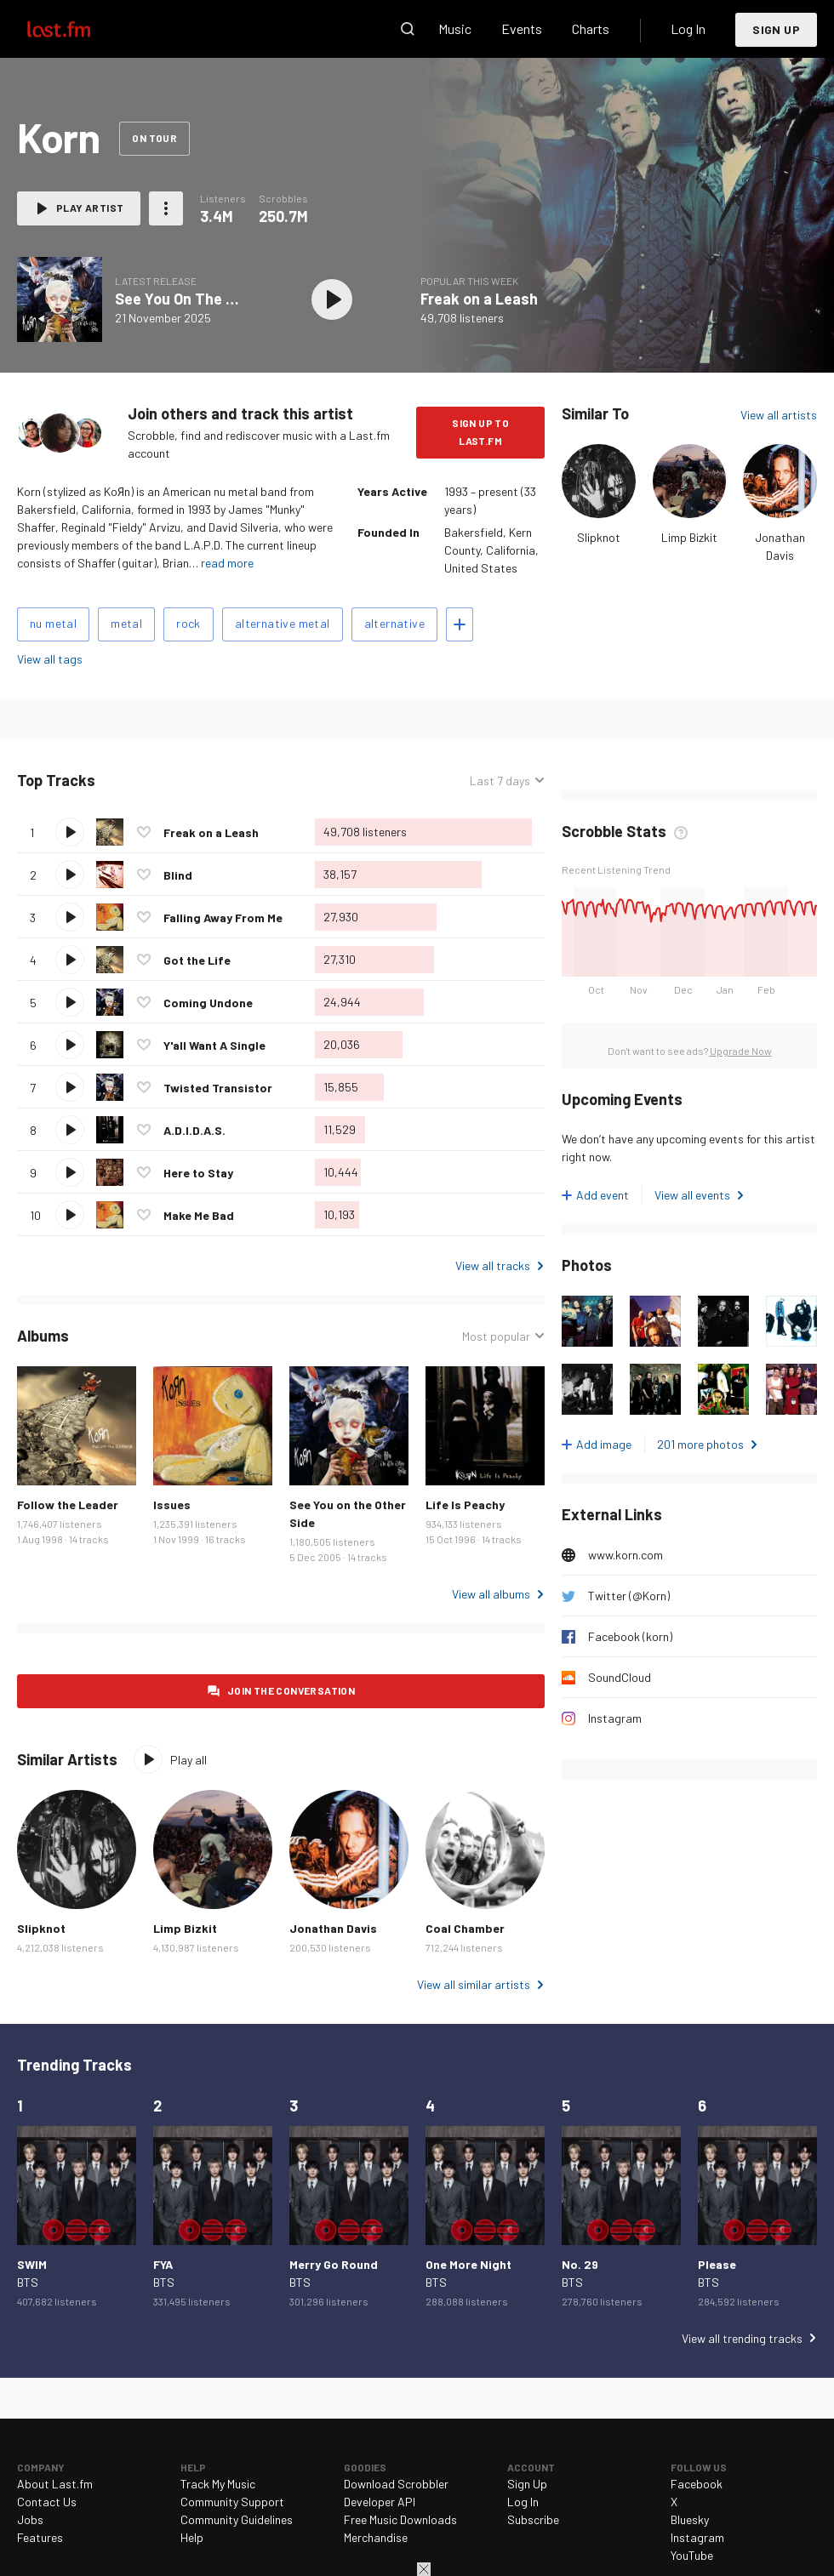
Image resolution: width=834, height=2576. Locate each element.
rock (188, 623)
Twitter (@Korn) (629, 1595)
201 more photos (700, 1444)
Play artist (89, 208)
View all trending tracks (742, 2338)
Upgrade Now (741, 1051)
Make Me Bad (198, 1215)
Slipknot (598, 537)
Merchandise (376, 2537)
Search (407, 29)
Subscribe (533, 2519)
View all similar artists (473, 1984)
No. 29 (580, 2264)
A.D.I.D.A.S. (194, 1130)
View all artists (778, 414)
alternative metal (282, 623)
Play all (188, 1759)
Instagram (615, 1718)
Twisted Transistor (217, 1087)
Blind (177, 875)
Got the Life (197, 960)
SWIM (32, 2264)
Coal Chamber (465, 1928)
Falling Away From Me (223, 917)
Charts (590, 28)
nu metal (53, 623)
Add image (603, 1444)
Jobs (30, 2519)
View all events (692, 1195)
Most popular (496, 1336)
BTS (27, 2282)
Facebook (697, 2483)
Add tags (459, 624)
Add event (602, 1195)
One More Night (468, 2264)
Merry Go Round (333, 2264)
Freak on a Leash (479, 298)
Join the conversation (291, 1690)
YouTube (692, 2555)
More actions (166, 208)
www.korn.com (625, 1554)
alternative (394, 623)
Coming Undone (208, 1002)
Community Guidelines (236, 2519)
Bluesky (690, 2519)
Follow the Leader (67, 1504)
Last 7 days (500, 780)
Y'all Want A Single (214, 1045)
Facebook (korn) (630, 1636)
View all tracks (492, 1265)
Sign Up (776, 29)
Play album (332, 299)
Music (454, 28)
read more (227, 563)
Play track (69, 832)
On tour (154, 138)
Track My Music (217, 2483)
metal (126, 623)
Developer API (379, 2501)
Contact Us (47, 2501)
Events (521, 28)
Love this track (143, 832)
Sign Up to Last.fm (480, 432)
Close (424, 2569)
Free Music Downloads (400, 2519)
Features (40, 2537)
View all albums (491, 1594)
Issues (172, 1504)
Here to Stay (198, 1172)
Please (717, 2264)
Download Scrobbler (396, 2483)
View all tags (50, 659)
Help (191, 2537)
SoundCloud (619, 1677)
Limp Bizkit (689, 537)
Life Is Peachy (465, 1504)
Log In (688, 28)
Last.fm (78, 29)
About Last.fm (55, 2483)
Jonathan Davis (333, 1928)
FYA (163, 2264)
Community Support (232, 2501)
